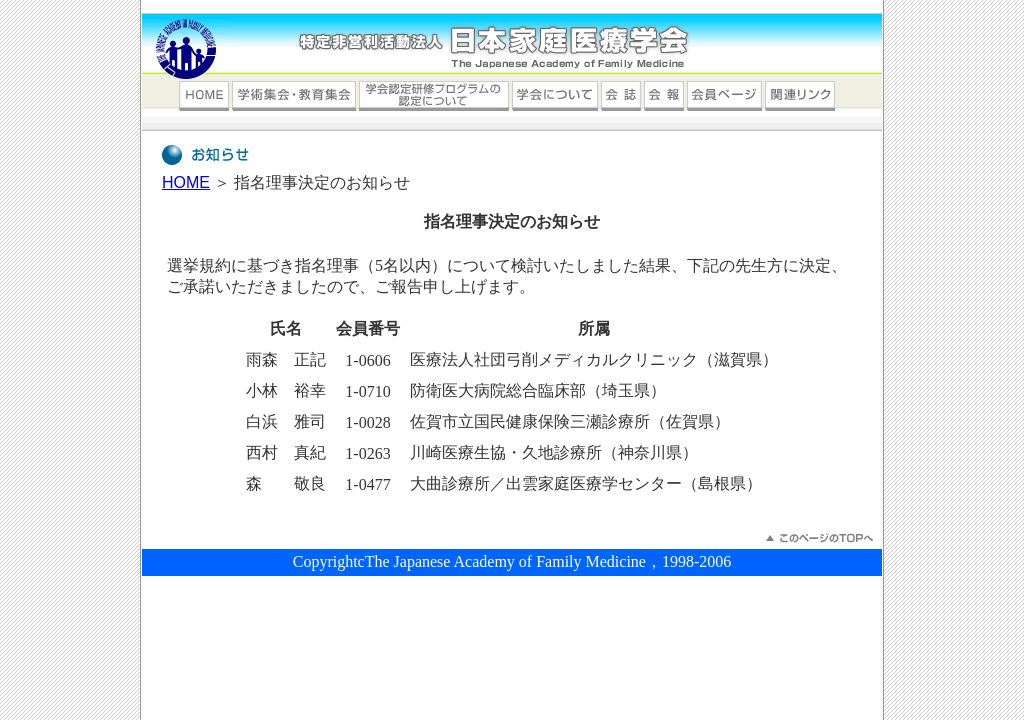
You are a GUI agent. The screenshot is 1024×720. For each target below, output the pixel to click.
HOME (186, 182)
